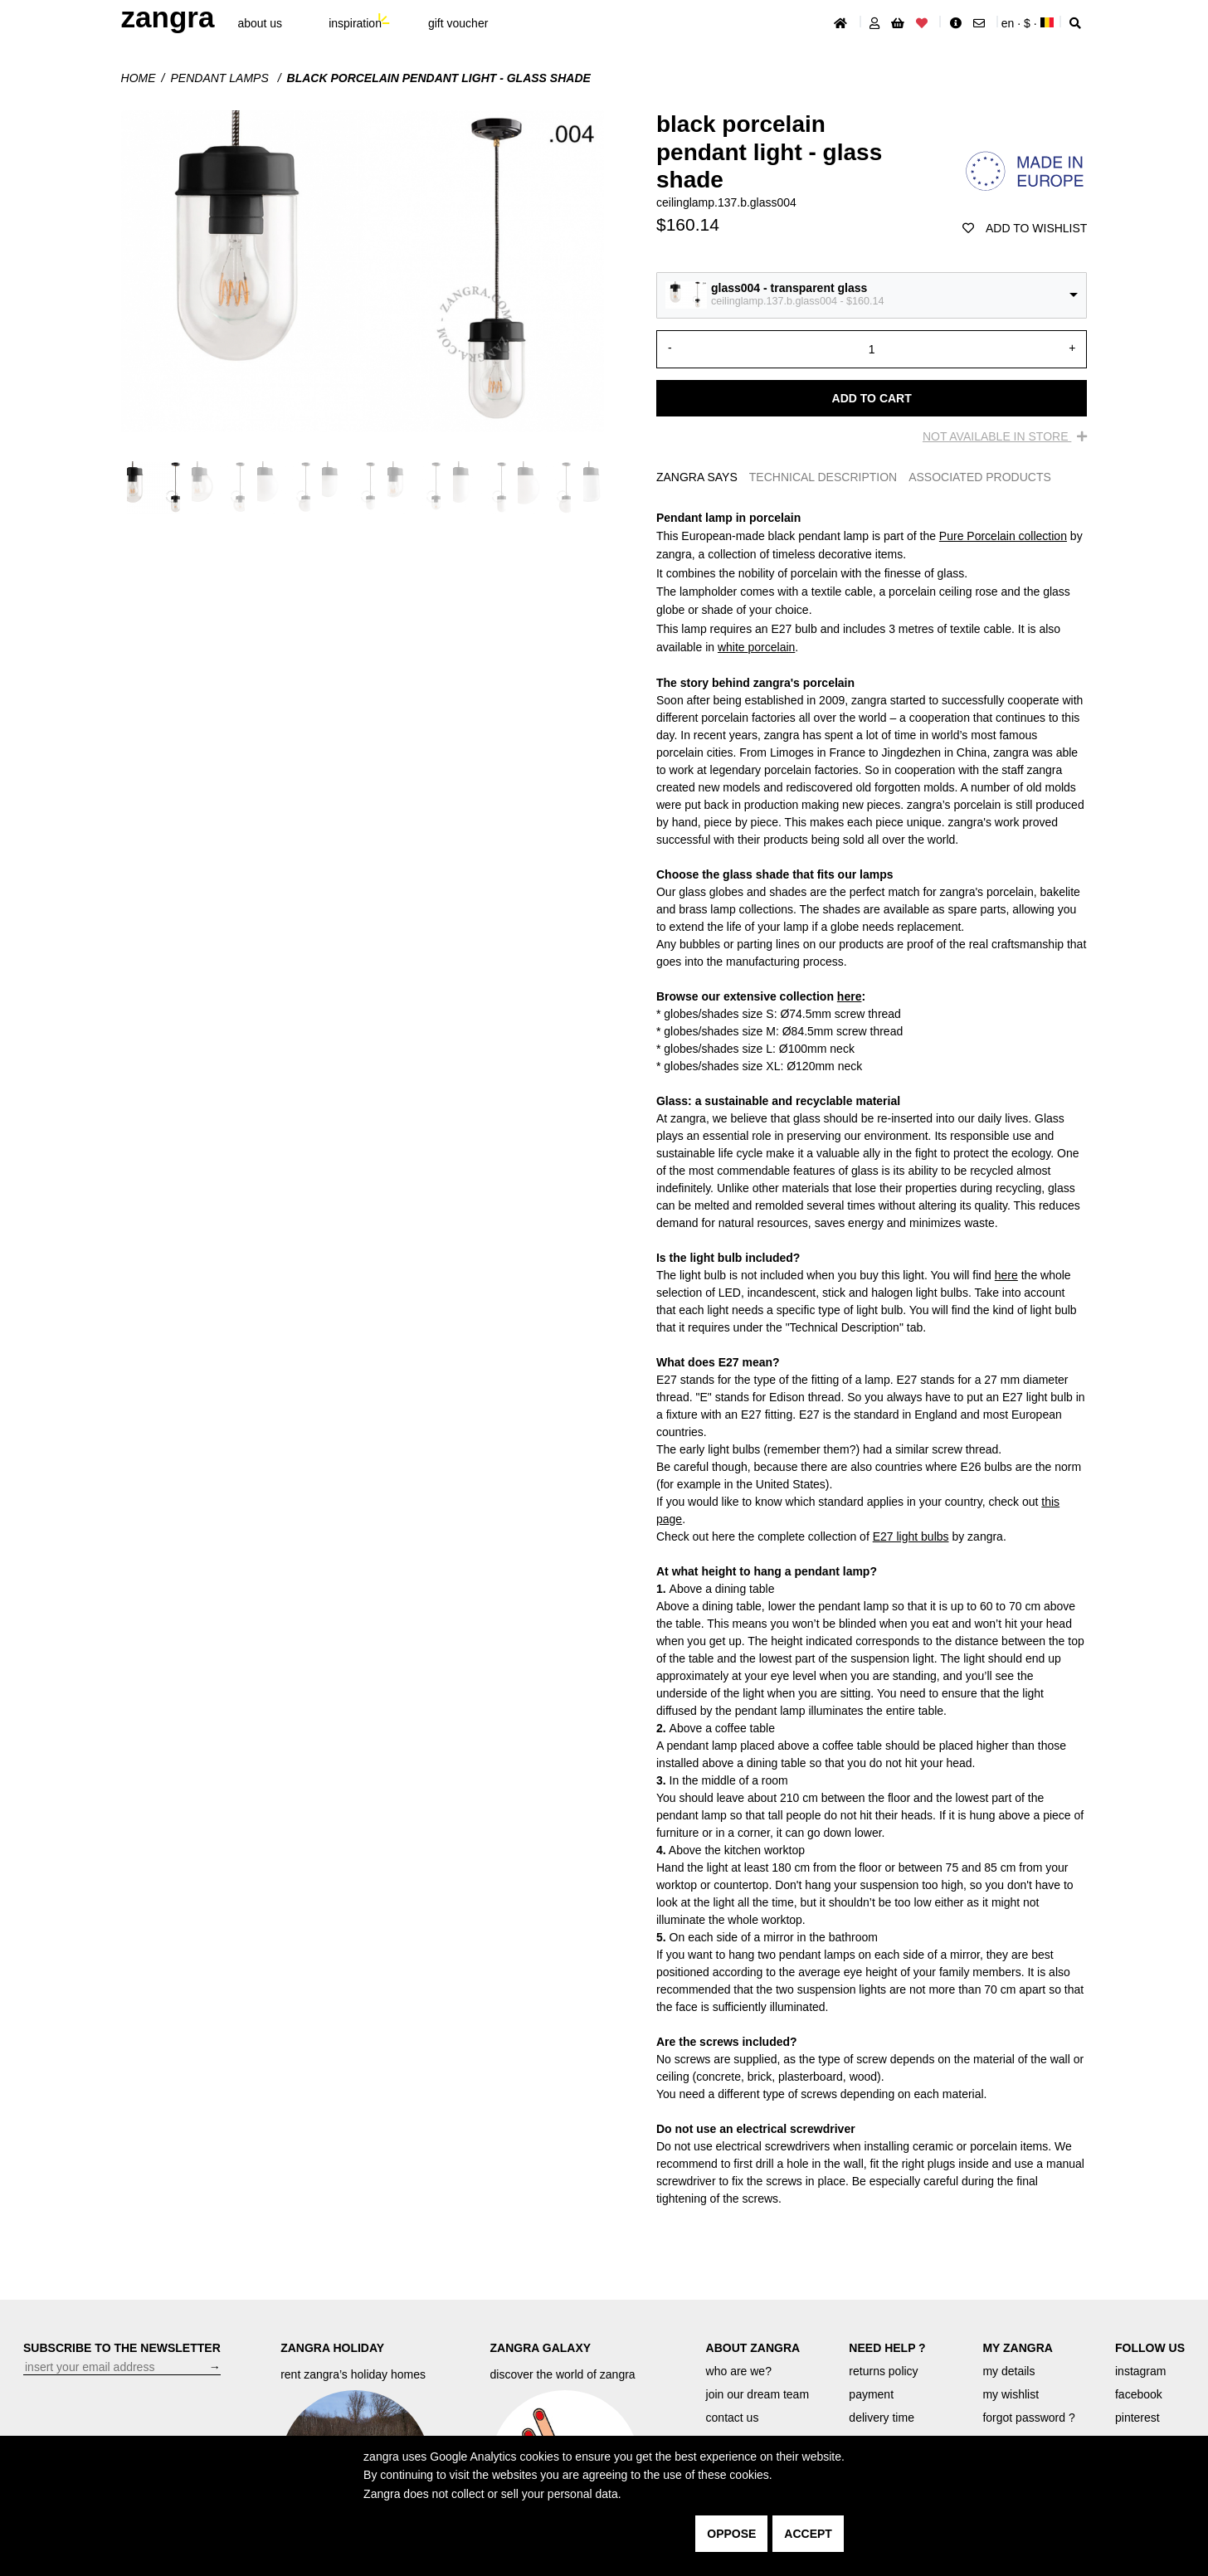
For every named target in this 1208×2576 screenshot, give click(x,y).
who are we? (739, 2371)
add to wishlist (1024, 228)
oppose (731, 2533)
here (849, 996)
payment (871, 2394)
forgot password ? (1028, 2417)
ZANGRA (168, 17)
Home (138, 78)
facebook (1138, 2394)
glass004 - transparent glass (789, 288)
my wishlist (1010, 2394)
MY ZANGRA (1017, 2347)
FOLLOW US (1150, 2347)
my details (1008, 2371)
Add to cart (872, 398)
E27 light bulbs (911, 1536)
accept (808, 2533)
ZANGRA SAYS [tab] (697, 477)
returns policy (883, 2371)
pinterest (1137, 2417)
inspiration (355, 23)
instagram (1140, 2371)
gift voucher (458, 23)
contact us (732, 2417)
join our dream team (758, 2394)
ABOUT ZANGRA (753, 2347)
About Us (259, 23)
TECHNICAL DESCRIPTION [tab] (823, 477)
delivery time (881, 2417)
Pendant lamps (220, 78)
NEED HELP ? (887, 2347)
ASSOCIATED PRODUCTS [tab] (979, 477)
